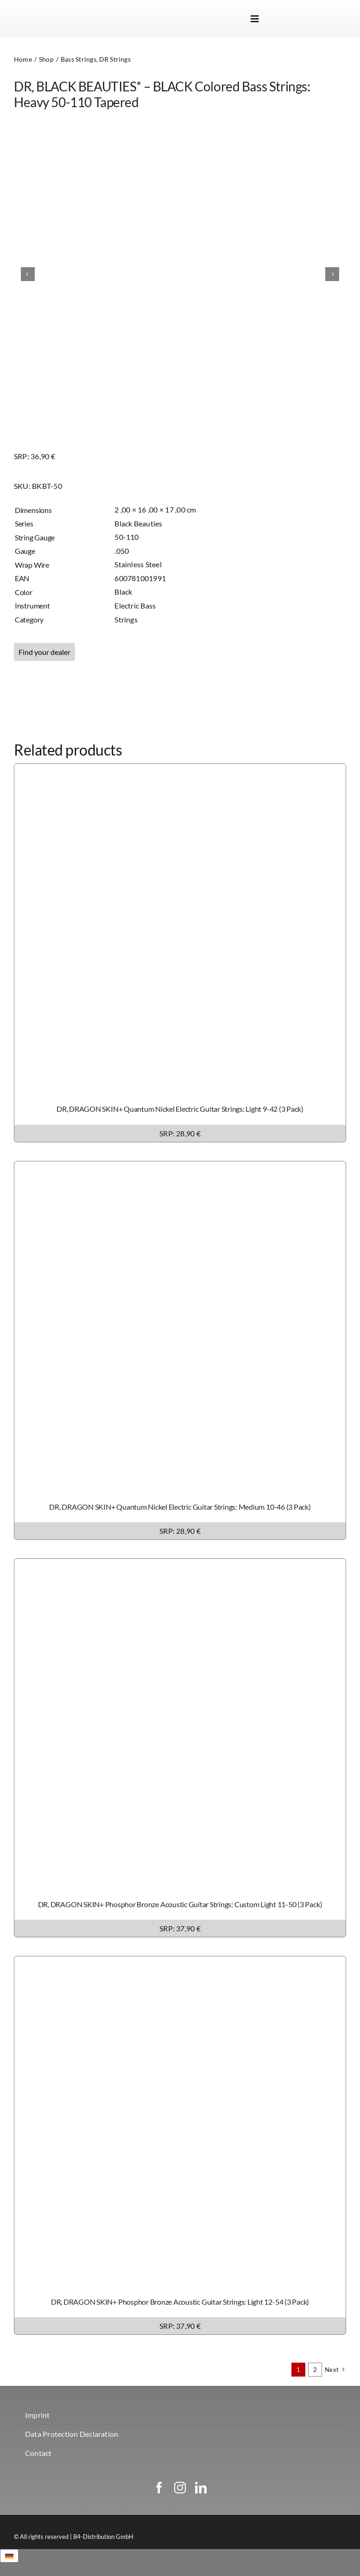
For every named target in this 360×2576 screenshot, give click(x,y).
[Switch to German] (330, 19)
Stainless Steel (138, 564)
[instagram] (180, 2487)
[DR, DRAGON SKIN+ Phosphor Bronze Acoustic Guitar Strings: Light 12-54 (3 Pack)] (180, 1962)
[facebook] (159, 2487)
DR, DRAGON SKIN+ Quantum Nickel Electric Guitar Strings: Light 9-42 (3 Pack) (180, 1108)
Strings (126, 619)
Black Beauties (138, 523)
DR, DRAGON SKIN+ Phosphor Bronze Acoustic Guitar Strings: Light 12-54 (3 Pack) (180, 2301)
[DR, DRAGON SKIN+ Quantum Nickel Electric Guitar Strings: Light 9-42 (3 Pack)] (180, 770)
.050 (121, 550)
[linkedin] (201, 2487)
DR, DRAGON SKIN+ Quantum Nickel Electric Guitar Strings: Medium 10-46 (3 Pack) (179, 1506)
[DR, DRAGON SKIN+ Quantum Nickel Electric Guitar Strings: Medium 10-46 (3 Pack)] (180, 1167)
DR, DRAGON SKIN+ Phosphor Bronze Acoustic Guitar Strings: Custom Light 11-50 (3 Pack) (180, 1904)
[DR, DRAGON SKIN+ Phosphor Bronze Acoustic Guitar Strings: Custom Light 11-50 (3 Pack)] (180, 1565)
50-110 (126, 536)
